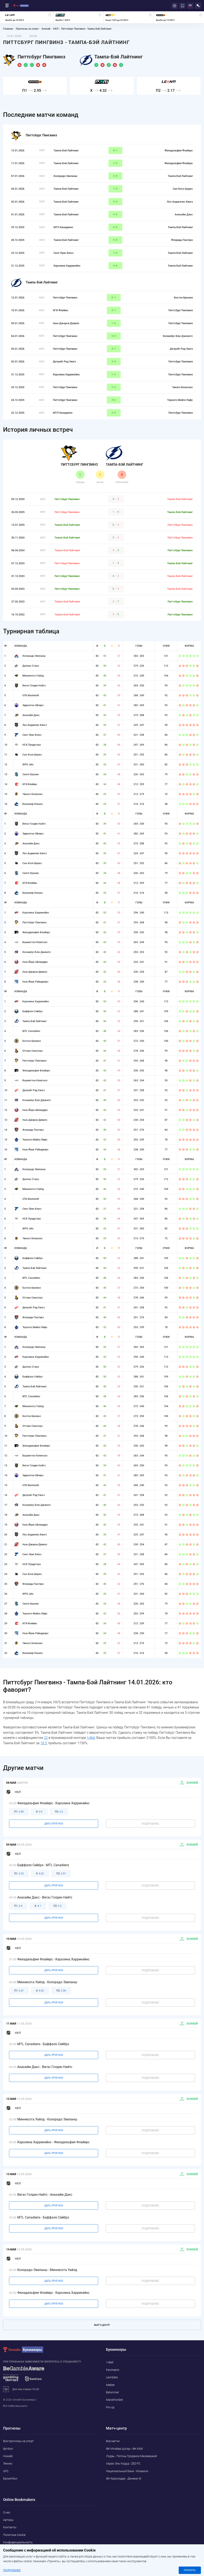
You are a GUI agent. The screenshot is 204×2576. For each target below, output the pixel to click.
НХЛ (13, 1792)
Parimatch (112, 2370)
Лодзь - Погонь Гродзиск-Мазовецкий (131, 2456)
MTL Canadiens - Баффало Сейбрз (43, 2044)
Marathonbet (114, 2399)
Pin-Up (110, 2407)
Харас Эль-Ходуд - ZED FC (123, 2463)
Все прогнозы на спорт (18, 2441)
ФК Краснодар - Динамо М (123, 2478)
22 (46, 1738)
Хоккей (189, 1782)
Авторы (8, 2519)
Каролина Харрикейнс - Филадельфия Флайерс (53, 2142)
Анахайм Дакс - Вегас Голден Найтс (44, 1897)
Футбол (8, 2448)
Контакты (9, 2527)
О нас (6, 2512)
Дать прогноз (53, 1823)
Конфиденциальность (18, 2542)
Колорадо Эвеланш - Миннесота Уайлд (47, 2270)
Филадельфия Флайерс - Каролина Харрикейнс (53, 1803)
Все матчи (113, 2441)
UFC (5, 2471)
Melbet (110, 2385)
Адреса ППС (11, 2549)
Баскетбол (10, 2478)
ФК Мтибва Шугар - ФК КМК (124, 2448)
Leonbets (112, 2377)
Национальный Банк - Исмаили (127, 2471)
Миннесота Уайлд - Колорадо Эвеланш (47, 1982)
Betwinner (112, 2392)
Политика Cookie (14, 2535)
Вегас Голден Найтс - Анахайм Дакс (44, 2195)
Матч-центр (102, 2325)
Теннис (7, 2463)
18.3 (43, 1743)
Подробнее (150, 1823)
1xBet (91, 1738)
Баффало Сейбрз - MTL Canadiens (43, 1865)
